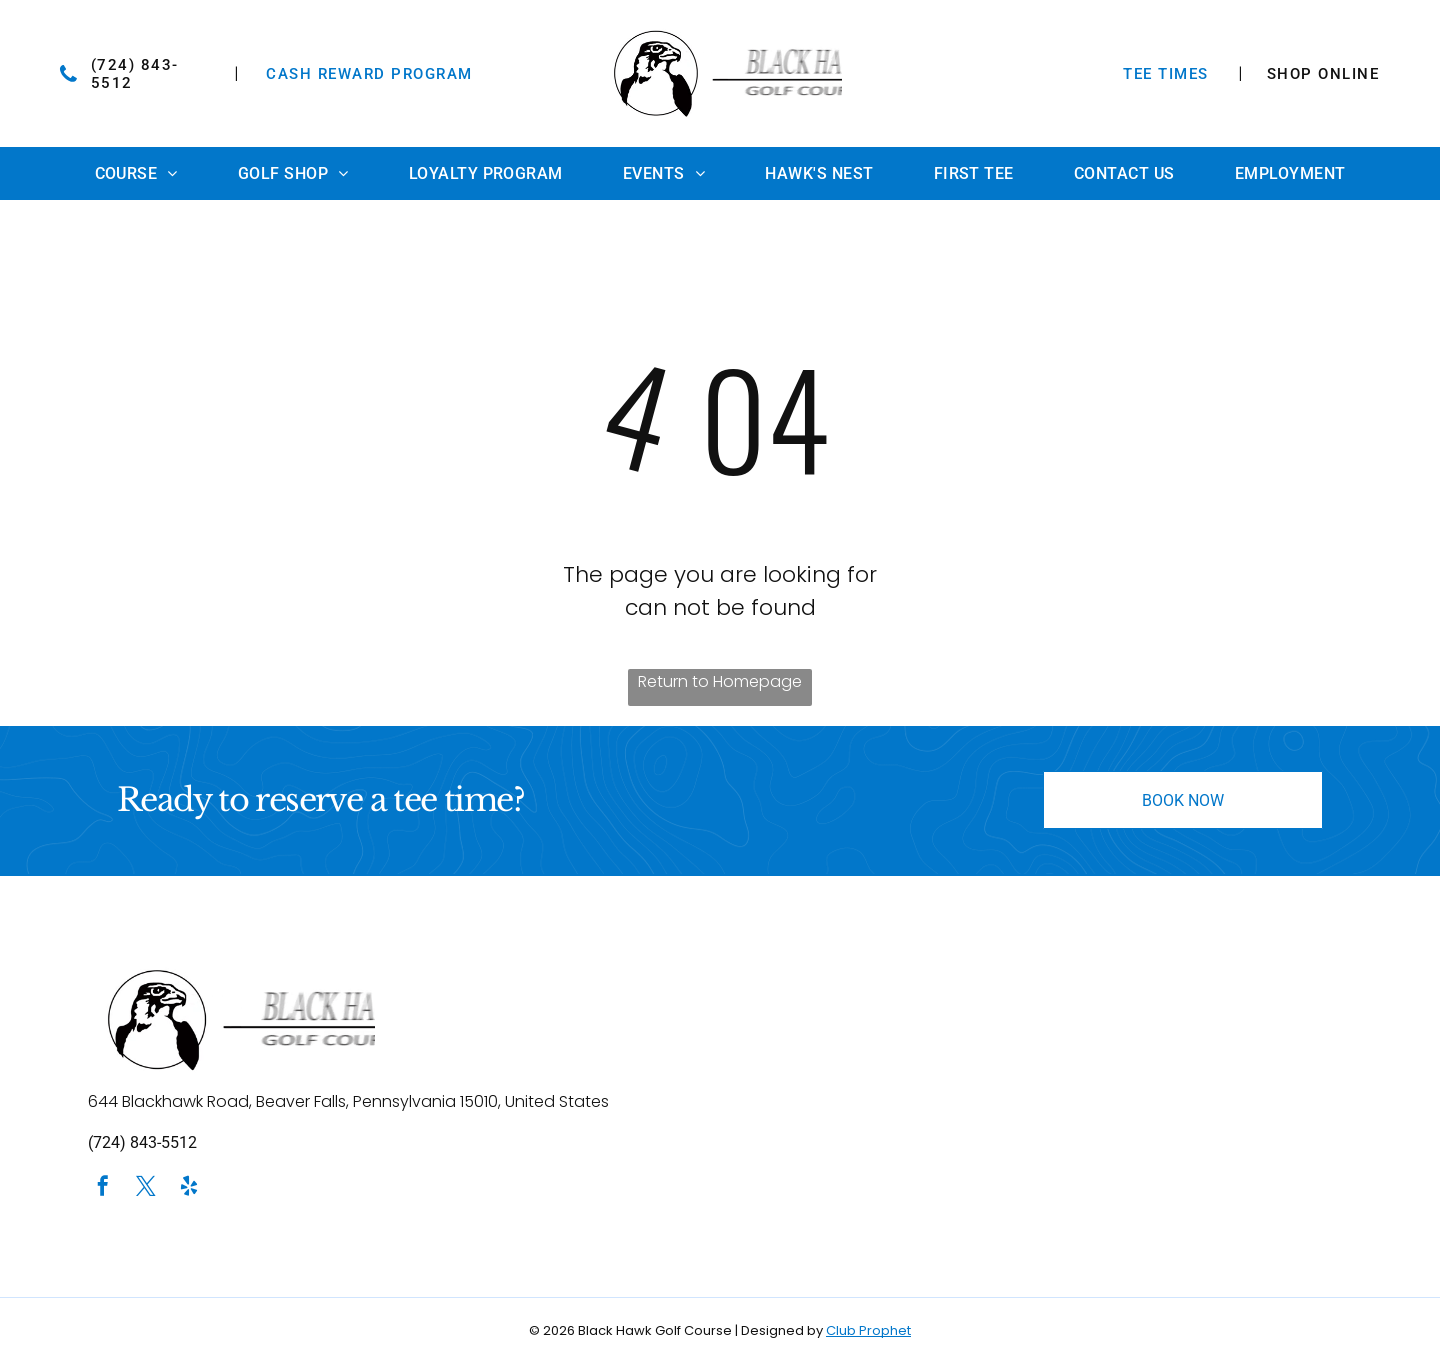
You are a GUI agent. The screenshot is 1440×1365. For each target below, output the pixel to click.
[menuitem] (136, 173)
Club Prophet (868, 1330)
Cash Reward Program (369, 74)
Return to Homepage (720, 681)
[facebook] (103, 1188)
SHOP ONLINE (1323, 74)
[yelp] (189, 1188)
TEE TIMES (1166, 74)
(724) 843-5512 (142, 1142)
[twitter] (146, 1188)
